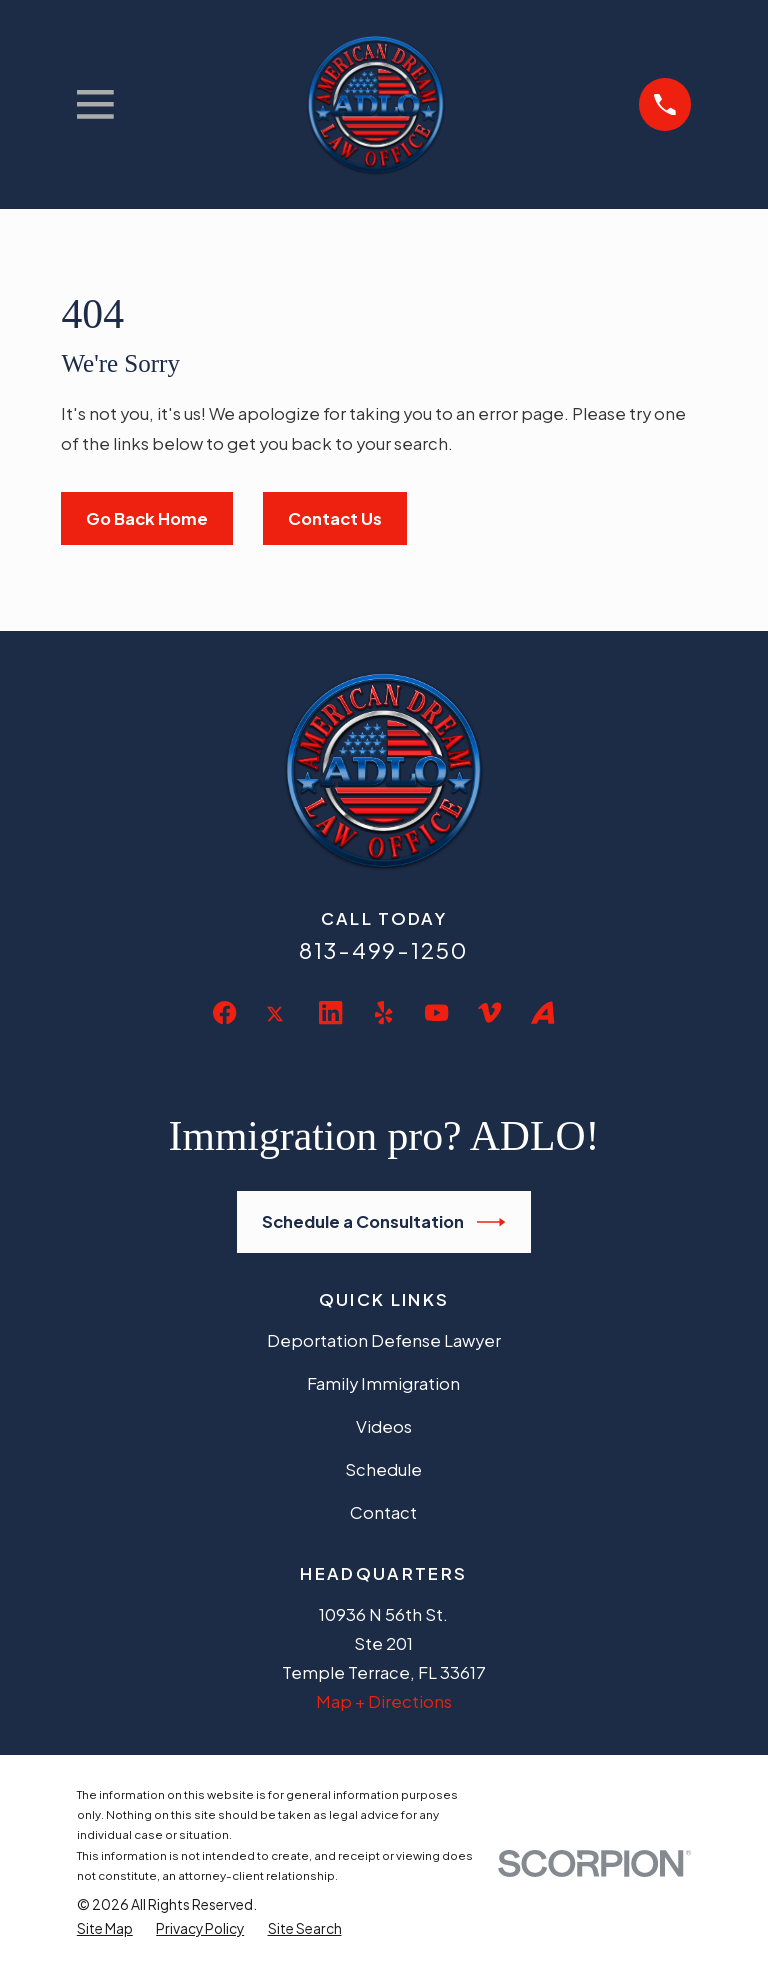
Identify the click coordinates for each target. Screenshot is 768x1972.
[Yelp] (383, 1012)
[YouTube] (436, 1012)
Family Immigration (383, 1383)
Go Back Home (147, 518)
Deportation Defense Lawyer (384, 1340)
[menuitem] (105, 1929)
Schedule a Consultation (384, 1222)
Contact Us (335, 518)
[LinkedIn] (330, 1012)
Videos (384, 1426)
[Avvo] (542, 1012)
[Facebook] (224, 1012)
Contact (383, 1512)
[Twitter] (277, 1029)
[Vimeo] (489, 1012)
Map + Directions (384, 1701)
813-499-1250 (384, 950)
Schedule (383, 1469)
